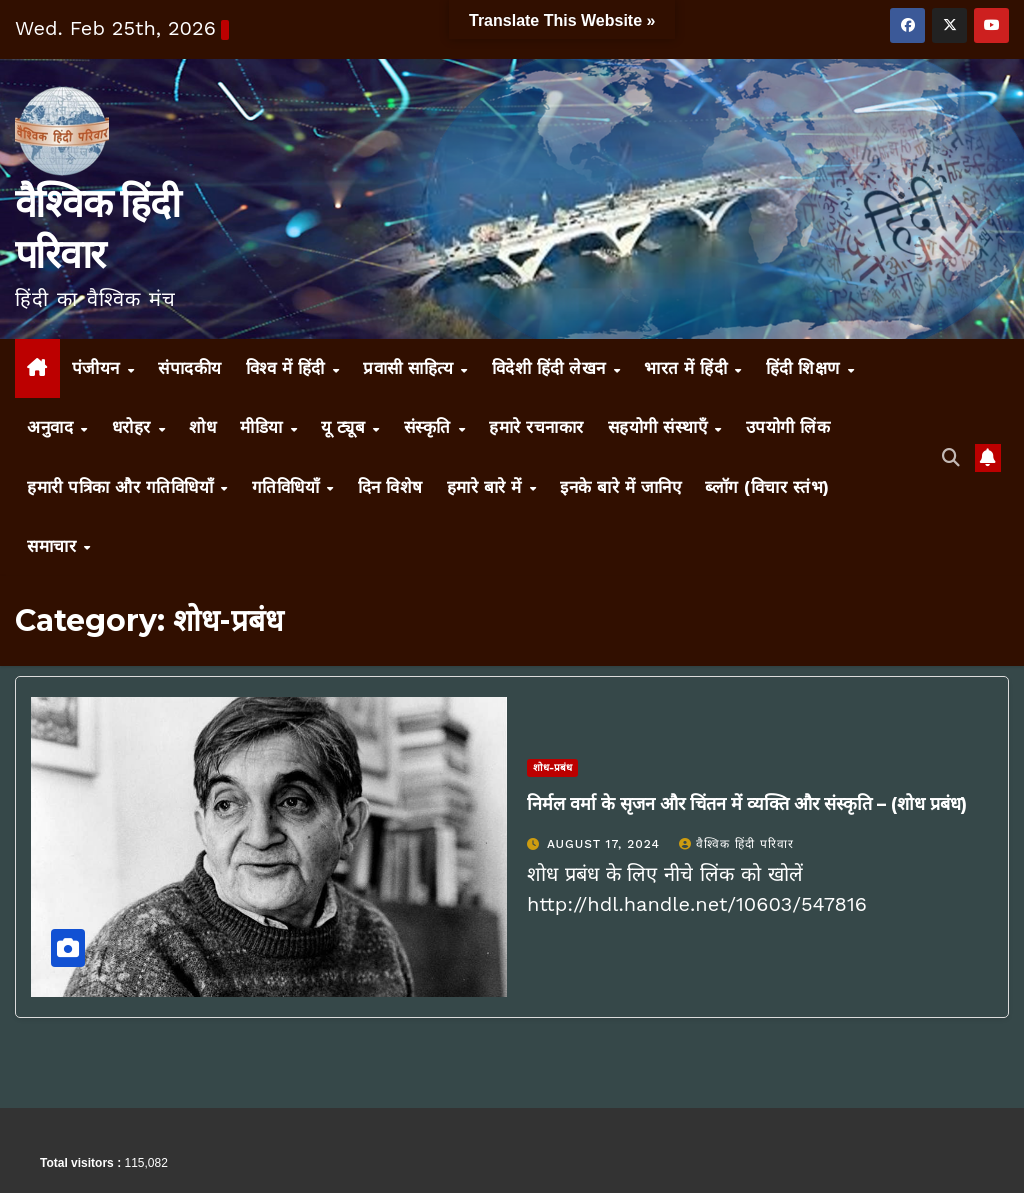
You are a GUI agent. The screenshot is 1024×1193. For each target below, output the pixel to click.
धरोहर (134, 427)
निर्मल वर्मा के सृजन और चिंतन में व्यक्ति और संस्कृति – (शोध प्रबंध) (747, 804)
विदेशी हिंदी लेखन (552, 368)
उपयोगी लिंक (788, 427)
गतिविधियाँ (288, 487)
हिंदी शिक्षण (806, 368)
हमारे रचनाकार (536, 427)
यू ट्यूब (346, 427)
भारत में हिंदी (688, 368)
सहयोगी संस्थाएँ (660, 427)
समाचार (54, 546)
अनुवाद (53, 427)
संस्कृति (430, 427)
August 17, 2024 (606, 844)
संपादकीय (190, 368)
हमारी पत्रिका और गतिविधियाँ (123, 487)
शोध (202, 427)
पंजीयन (99, 368)
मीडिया (264, 427)
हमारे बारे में (487, 487)
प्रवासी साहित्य (411, 368)
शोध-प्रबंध (552, 767)
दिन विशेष (390, 487)
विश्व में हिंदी (288, 368)
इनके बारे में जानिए (620, 487)
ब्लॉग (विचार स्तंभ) (767, 487)
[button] (951, 457)
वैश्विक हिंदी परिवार (736, 844)
